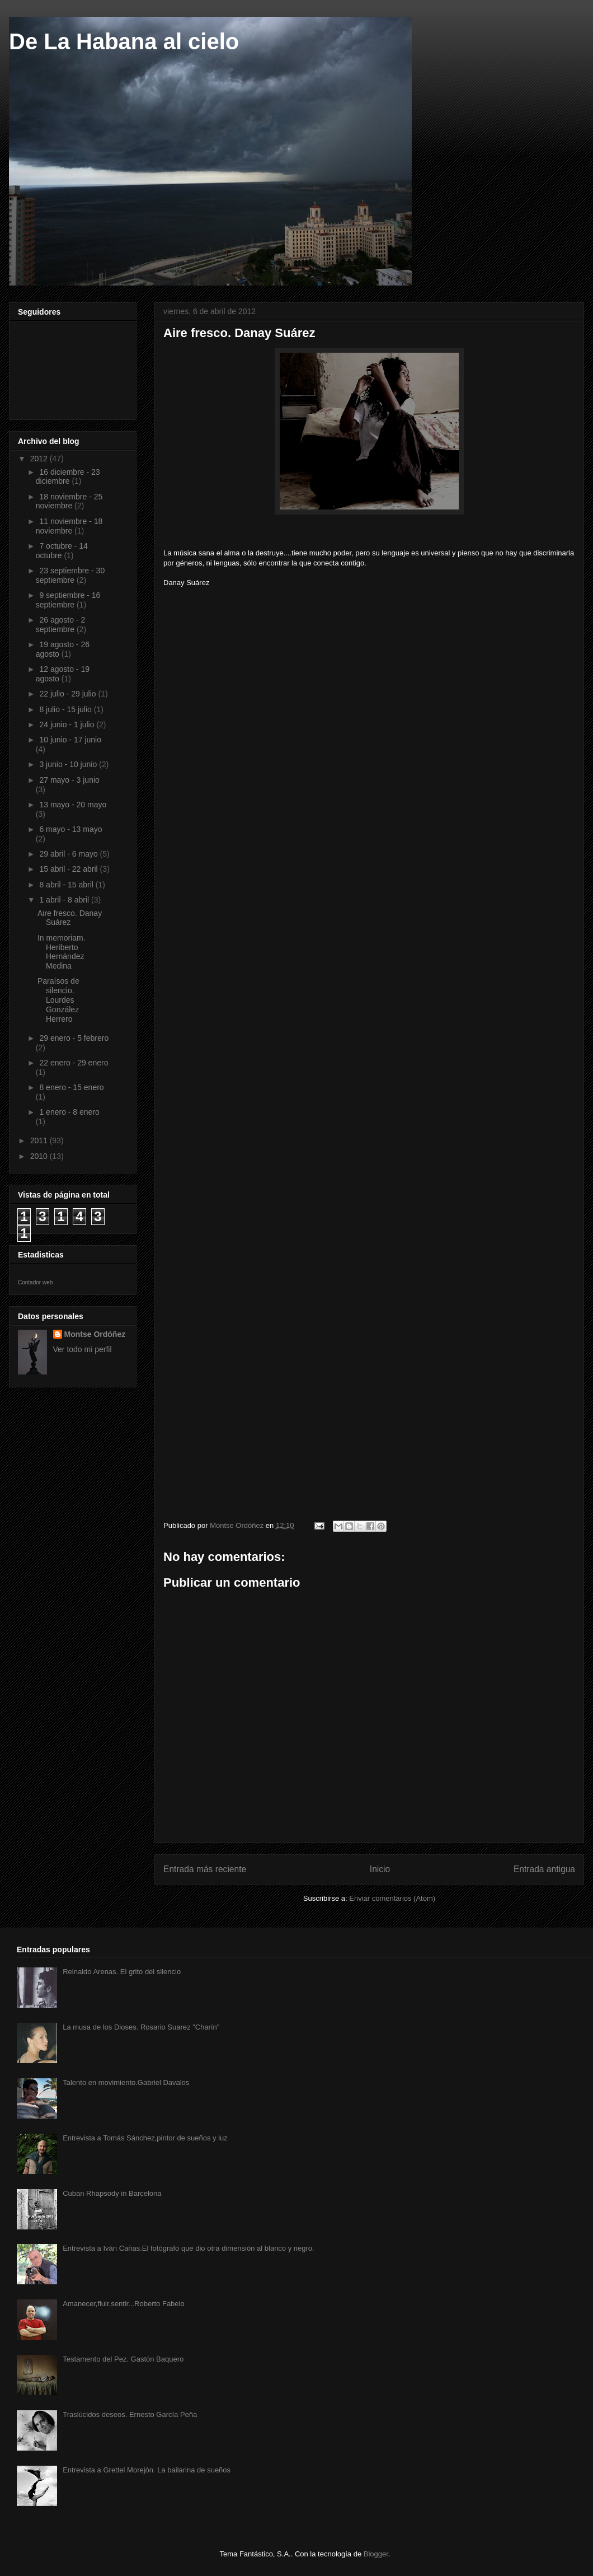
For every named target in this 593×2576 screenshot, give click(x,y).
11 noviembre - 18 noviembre (69, 526)
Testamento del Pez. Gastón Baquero (123, 2359)
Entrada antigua (544, 1869)
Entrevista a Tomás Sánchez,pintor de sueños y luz (145, 2138)
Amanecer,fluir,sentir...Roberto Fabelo (124, 2303)
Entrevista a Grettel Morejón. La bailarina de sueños (146, 2470)
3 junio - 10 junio (69, 764)
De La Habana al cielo (124, 41)
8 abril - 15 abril (67, 884)
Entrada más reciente (204, 1869)
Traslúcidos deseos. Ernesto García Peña (130, 2414)
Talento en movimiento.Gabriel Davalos (126, 2082)
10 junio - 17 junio (70, 739)
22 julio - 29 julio (68, 693)
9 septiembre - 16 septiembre (68, 600)
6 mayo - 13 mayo (70, 829)
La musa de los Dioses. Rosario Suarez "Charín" (141, 2027)
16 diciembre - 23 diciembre (68, 476)
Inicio (380, 1869)
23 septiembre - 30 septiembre (70, 575)
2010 (40, 1156)
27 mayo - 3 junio (69, 779)
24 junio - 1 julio (67, 724)
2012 (40, 458)
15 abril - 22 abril (69, 868)
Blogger (376, 2554)
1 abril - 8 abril (65, 899)
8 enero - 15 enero (71, 1087)
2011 (40, 1140)
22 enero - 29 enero (73, 1062)
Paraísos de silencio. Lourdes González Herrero (58, 999)
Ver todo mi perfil (82, 1349)
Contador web (35, 1282)
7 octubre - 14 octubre (62, 550)
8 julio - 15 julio (66, 709)
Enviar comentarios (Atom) (392, 1898)
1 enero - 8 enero (69, 1111)
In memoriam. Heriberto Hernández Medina (61, 951)
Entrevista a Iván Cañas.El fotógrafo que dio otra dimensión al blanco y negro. (188, 2248)
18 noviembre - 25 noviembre (69, 501)
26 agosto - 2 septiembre (60, 624)
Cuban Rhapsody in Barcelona (112, 2193)
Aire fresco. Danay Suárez (69, 918)
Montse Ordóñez (95, 1334)
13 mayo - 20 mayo (72, 804)
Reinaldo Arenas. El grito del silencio (122, 1971)
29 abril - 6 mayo (69, 853)
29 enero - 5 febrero (74, 1038)
